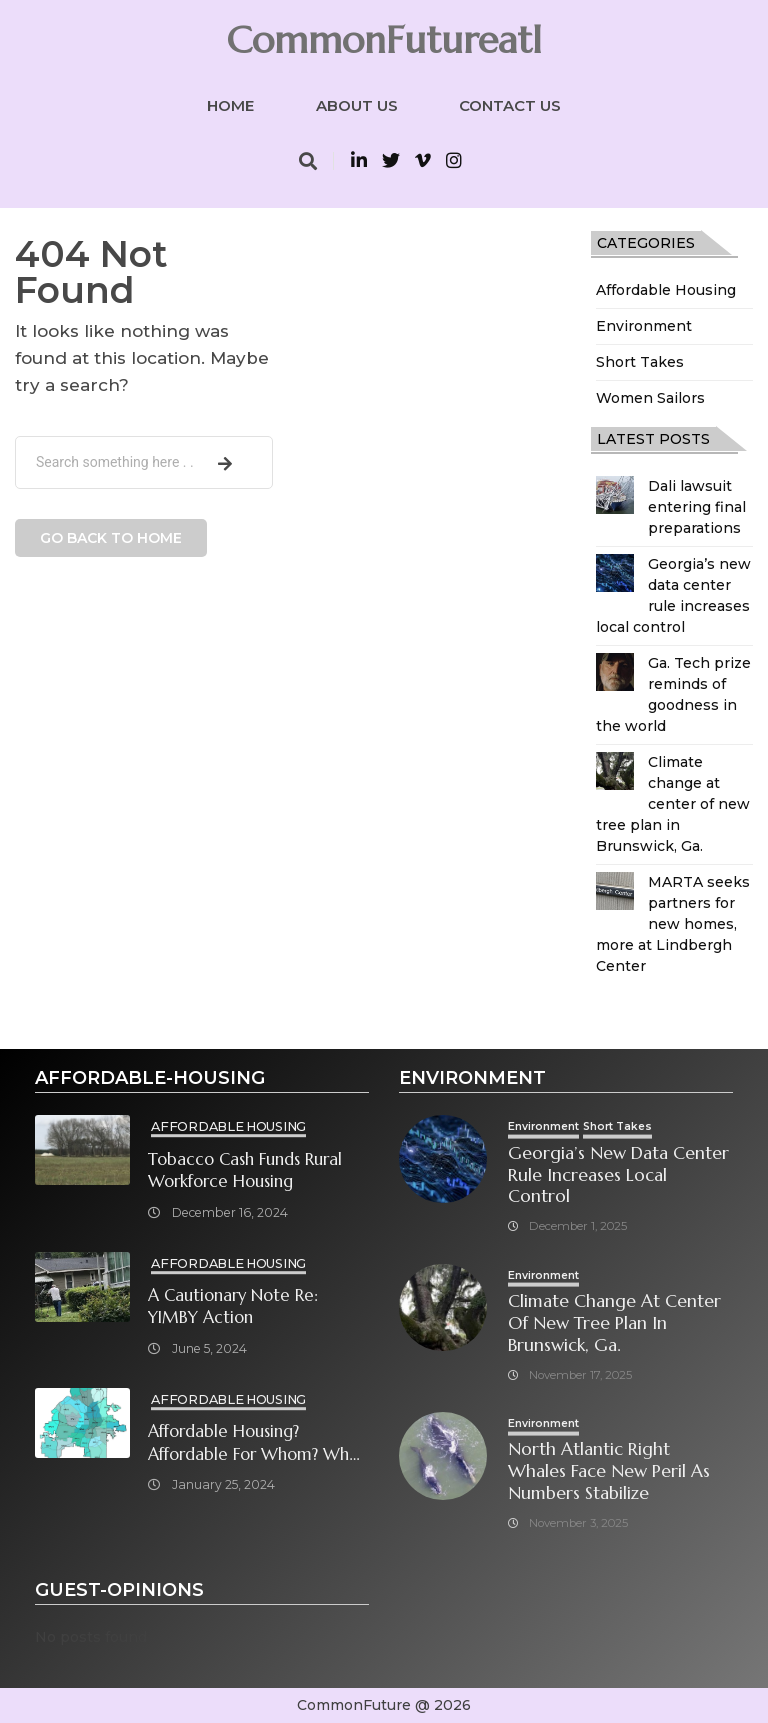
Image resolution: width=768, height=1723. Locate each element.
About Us (357, 105)
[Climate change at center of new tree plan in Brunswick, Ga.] (615, 771)
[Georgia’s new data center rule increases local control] (615, 573)
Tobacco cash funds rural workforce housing (245, 1171)
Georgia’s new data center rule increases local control (618, 1175)
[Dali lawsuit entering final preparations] (615, 495)
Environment (644, 326)
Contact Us (510, 105)
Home (230, 105)
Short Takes (640, 362)
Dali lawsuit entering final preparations (697, 507)
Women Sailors (650, 398)
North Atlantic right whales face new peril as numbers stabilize (609, 1471)
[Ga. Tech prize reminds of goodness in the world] (615, 672)
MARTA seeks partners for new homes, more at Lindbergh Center (673, 924)
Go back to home (111, 538)
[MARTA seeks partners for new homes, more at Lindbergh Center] (615, 891)
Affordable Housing (666, 290)
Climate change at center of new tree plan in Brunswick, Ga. (673, 804)
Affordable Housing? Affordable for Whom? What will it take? (256, 1443)
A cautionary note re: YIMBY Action (233, 1307)
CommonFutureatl (384, 40)
